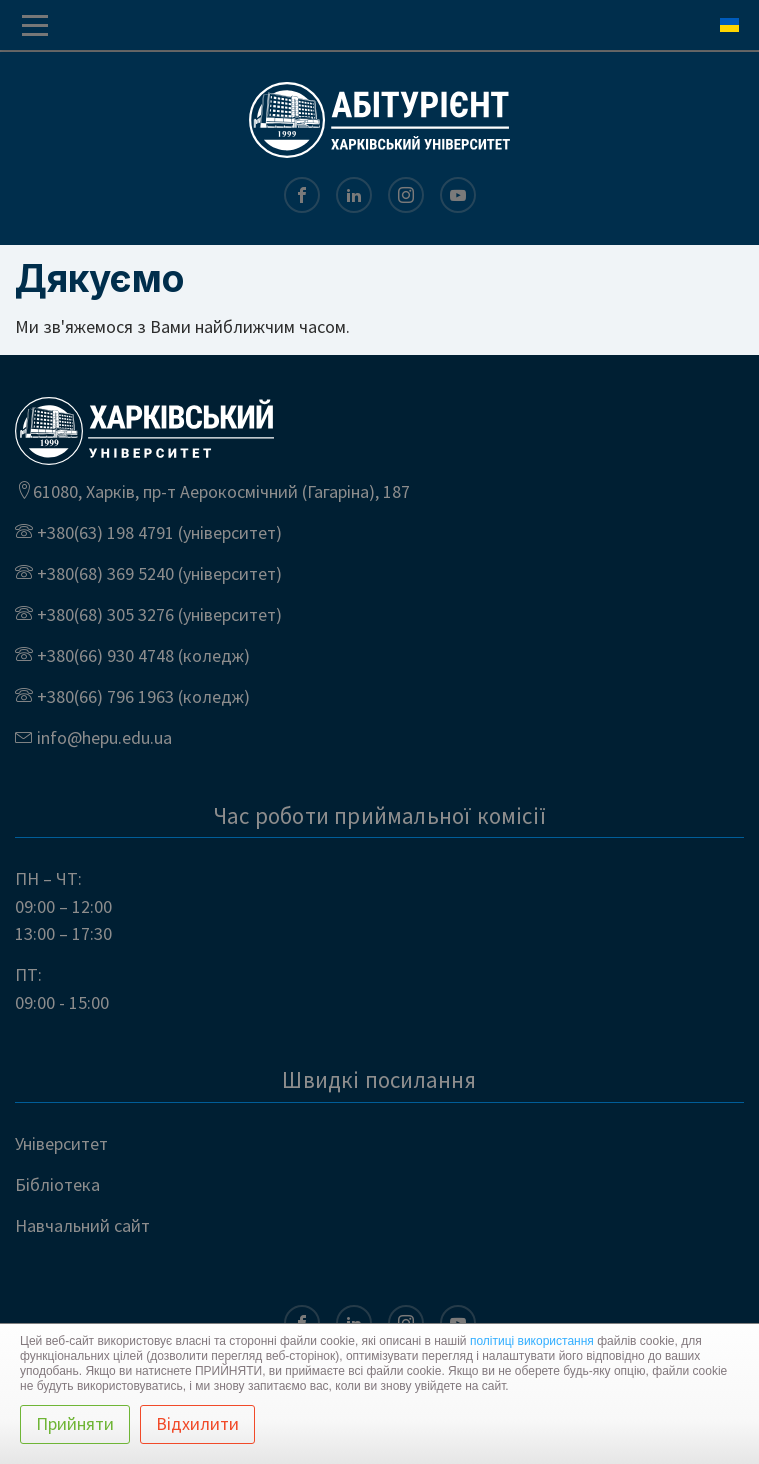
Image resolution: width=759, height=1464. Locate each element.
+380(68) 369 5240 (103, 573)
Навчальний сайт (82, 1225)
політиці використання (532, 1341)
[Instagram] (406, 196)
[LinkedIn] (354, 196)
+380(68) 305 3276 (103, 614)
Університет (61, 1143)
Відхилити (197, 1423)
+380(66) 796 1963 (103, 696)
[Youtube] (458, 196)
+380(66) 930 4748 (103, 655)
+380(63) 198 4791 (103, 532)
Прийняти (75, 1423)
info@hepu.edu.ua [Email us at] (102, 737)
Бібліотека (57, 1184)
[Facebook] (302, 196)
